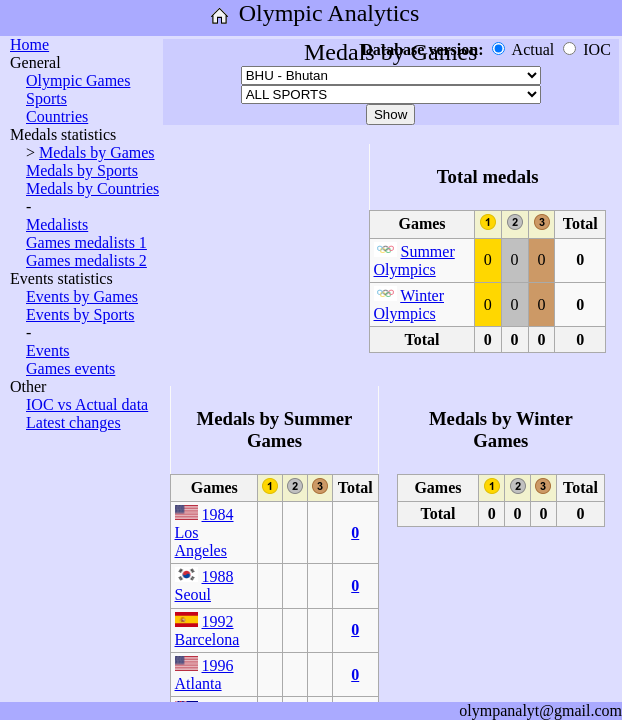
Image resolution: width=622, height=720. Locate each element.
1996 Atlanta (204, 674)
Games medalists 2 (86, 260)
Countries (57, 116)
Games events (70, 368)
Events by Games (82, 296)
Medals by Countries (92, 188)
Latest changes (73, 422)
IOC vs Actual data (87, 404)
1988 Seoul (204, 585)
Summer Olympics (414, 260)
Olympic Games (78, 80)
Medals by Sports (82, 170)
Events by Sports (80, 314)
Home (29, 44)
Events (48, 350)
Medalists (57, 224)
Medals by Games (97, 152)
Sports (46, 98)
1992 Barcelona (207, 630)
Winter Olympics (409, 304)
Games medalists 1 (86, 242)
